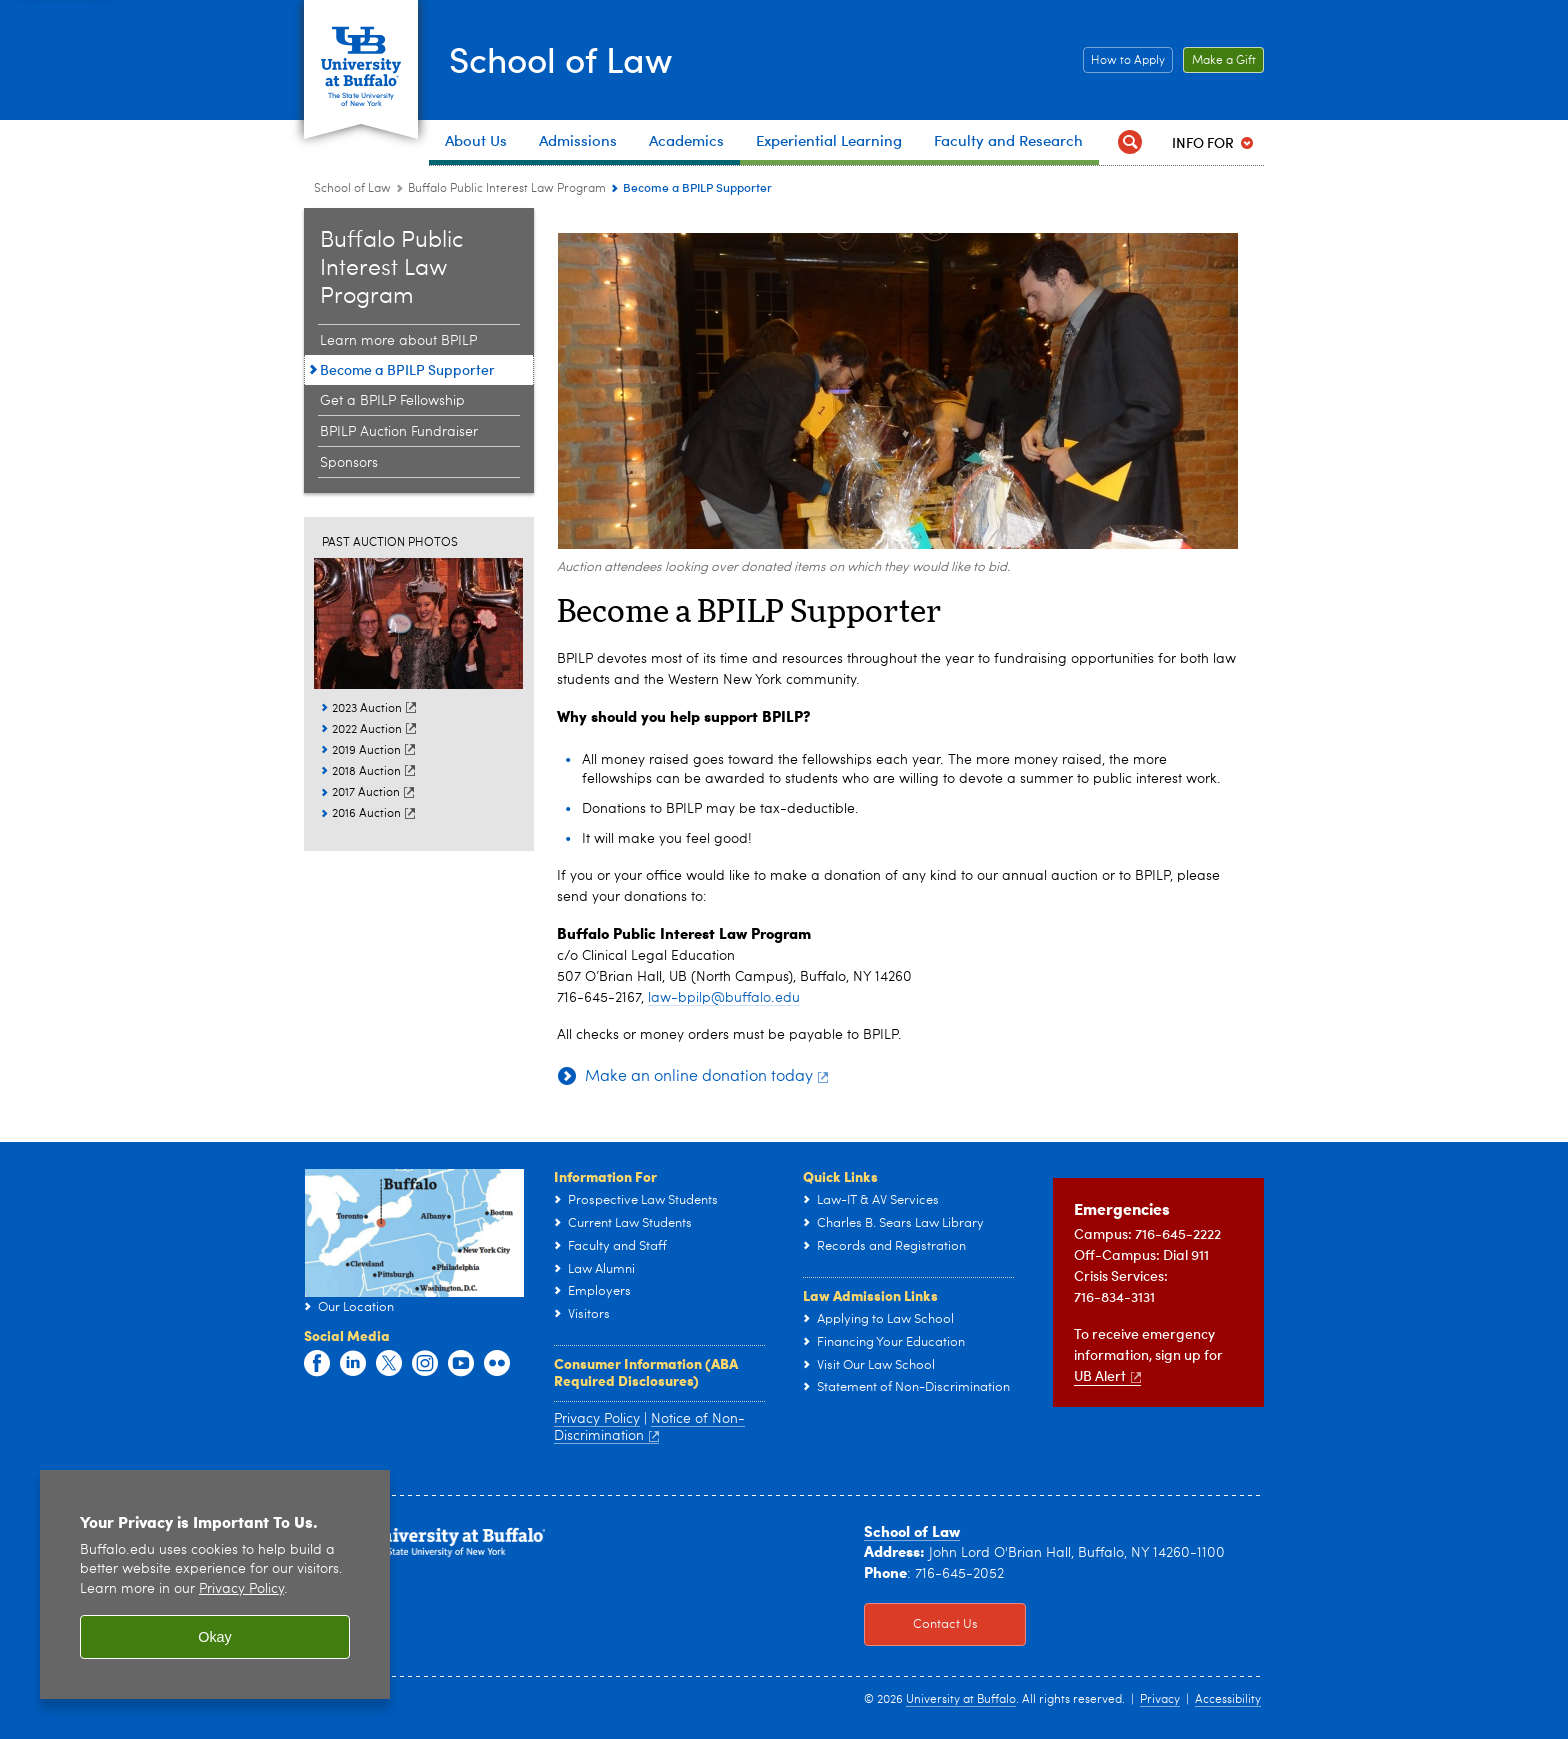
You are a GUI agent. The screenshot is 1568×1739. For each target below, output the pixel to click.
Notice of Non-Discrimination (649, 1428)
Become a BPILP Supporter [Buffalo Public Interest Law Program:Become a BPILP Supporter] (407, 369)
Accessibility (1228, 1700)
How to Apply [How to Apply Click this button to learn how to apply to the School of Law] (1124, 61)
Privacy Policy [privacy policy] (241, 1589)
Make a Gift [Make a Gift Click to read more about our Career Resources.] (1219, 61)
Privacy (1160, 1700)
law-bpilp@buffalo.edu (724, 998)
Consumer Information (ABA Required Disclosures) (646, 1372)
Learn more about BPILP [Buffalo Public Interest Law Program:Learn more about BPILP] (398, 341)
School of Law (565, 58)
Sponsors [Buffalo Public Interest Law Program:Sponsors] (349, 463)
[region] (215, 1584)
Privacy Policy (597, 1419)
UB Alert (1107, 1375)
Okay (215, 1637)
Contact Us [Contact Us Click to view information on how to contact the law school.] (921, 1625)
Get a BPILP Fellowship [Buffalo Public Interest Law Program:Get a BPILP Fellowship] (392, 401)
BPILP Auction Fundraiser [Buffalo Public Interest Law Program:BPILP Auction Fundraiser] (399, 432)
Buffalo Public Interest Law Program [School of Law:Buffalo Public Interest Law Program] (507, 189)
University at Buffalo (961, 1700)
